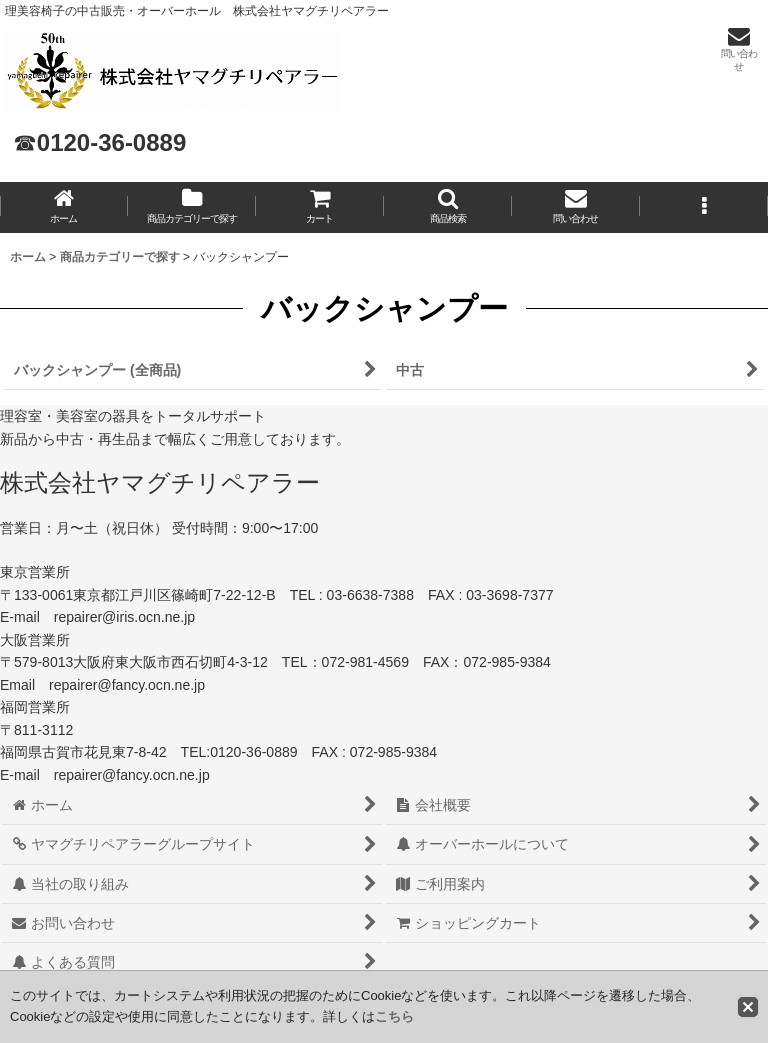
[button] (448, 207)
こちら (394, 1016)
